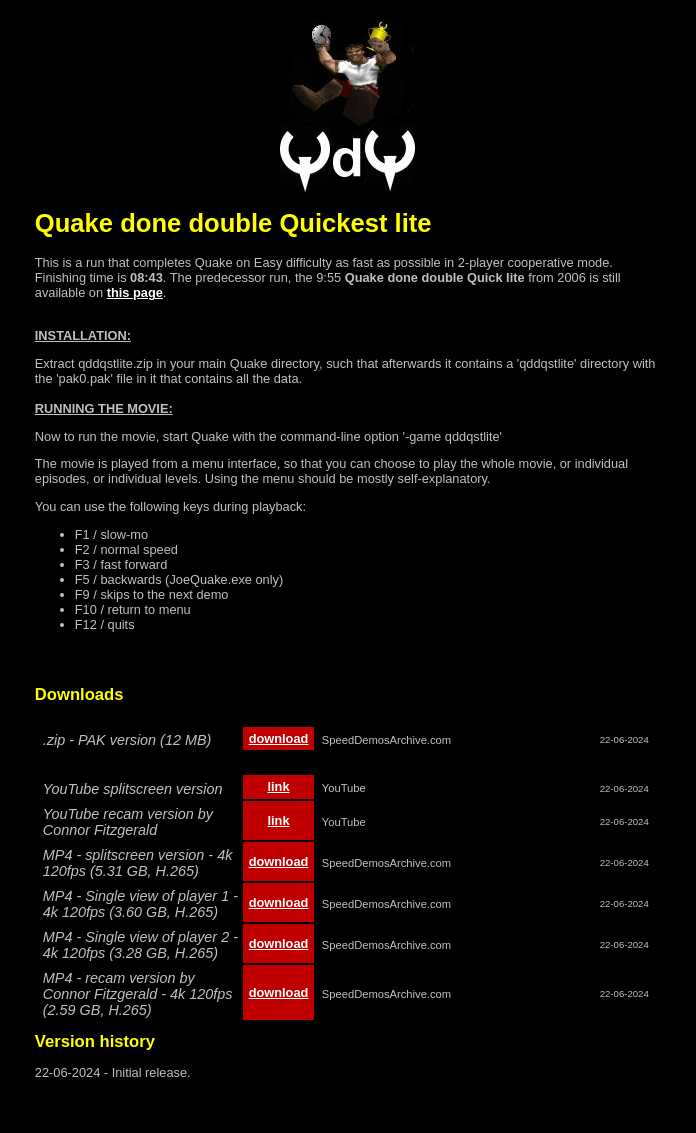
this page (135, 292)
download (279, 738)
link (278, 786)
